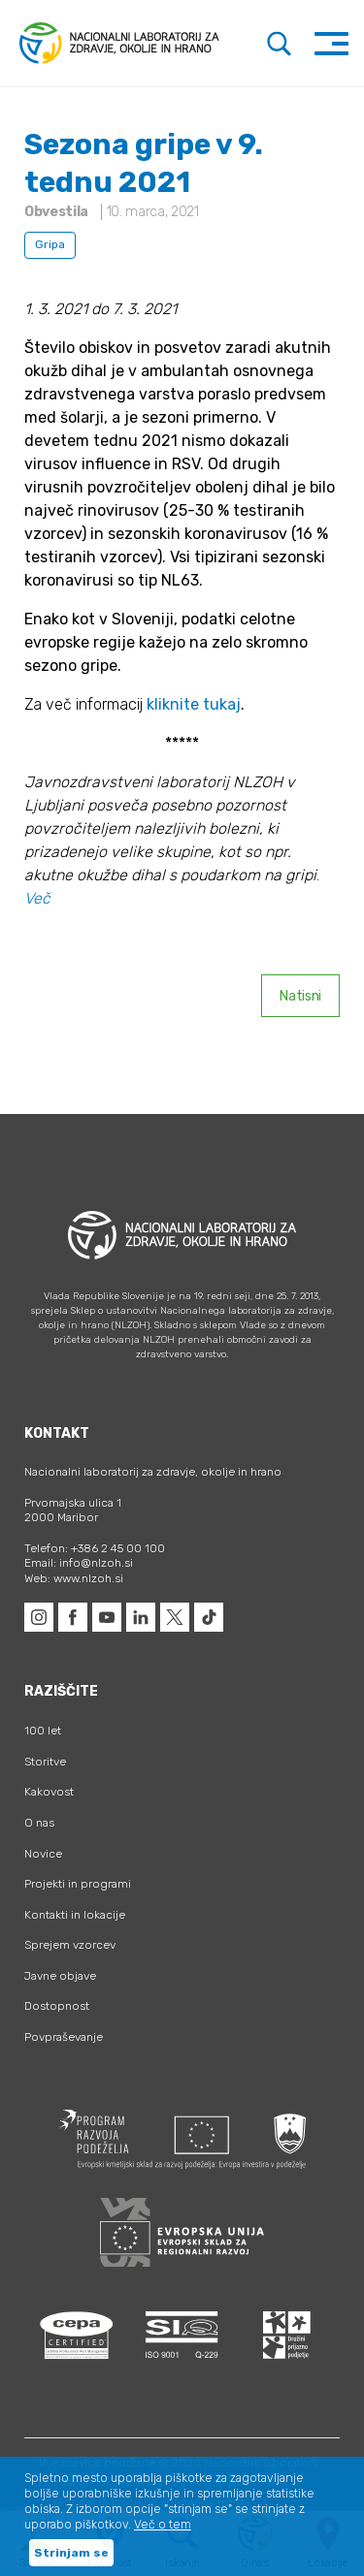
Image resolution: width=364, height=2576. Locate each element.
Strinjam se (71, 2553)
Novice (43, 1853)
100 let (42, 1730)
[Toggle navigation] (331, 43)
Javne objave (60, 1976)
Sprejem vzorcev (70, 1945)
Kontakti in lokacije (74, 1915)
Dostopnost (56, 2006)
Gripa (50, 244)
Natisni (300, 996)
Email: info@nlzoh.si (78, 1563)
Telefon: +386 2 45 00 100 (94, 1548)
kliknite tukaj (194, 704)
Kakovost (49, 1791)
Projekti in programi (77, 1884)
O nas (39, 1822)
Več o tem (162, 2524)
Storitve (45, 1761)
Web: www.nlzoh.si (73, 1578)
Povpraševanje (63, 2037)
